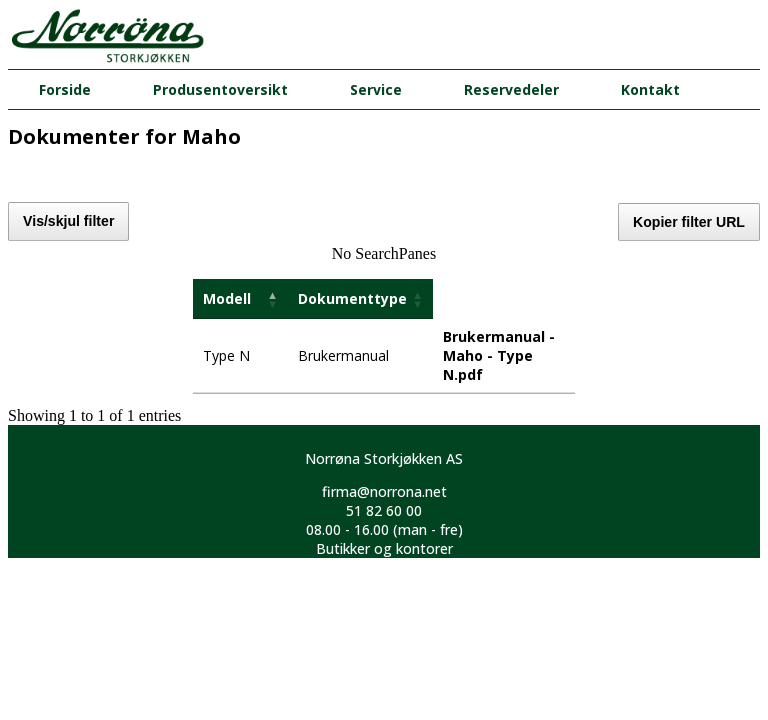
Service (376, 89)
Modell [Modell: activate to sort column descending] (227, 298)
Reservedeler (511, 89)
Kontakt (650, 89)
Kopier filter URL (689, 222)
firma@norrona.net (384, 491)
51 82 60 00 (384, 510)
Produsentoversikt (220, 89)
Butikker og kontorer (384, 548)
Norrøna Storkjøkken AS (384, 458)
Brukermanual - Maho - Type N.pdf (499, 355)
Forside (65, 89)
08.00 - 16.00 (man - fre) (384, 529)
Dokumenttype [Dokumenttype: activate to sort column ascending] (352, 298)
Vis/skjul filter (68, 221)
